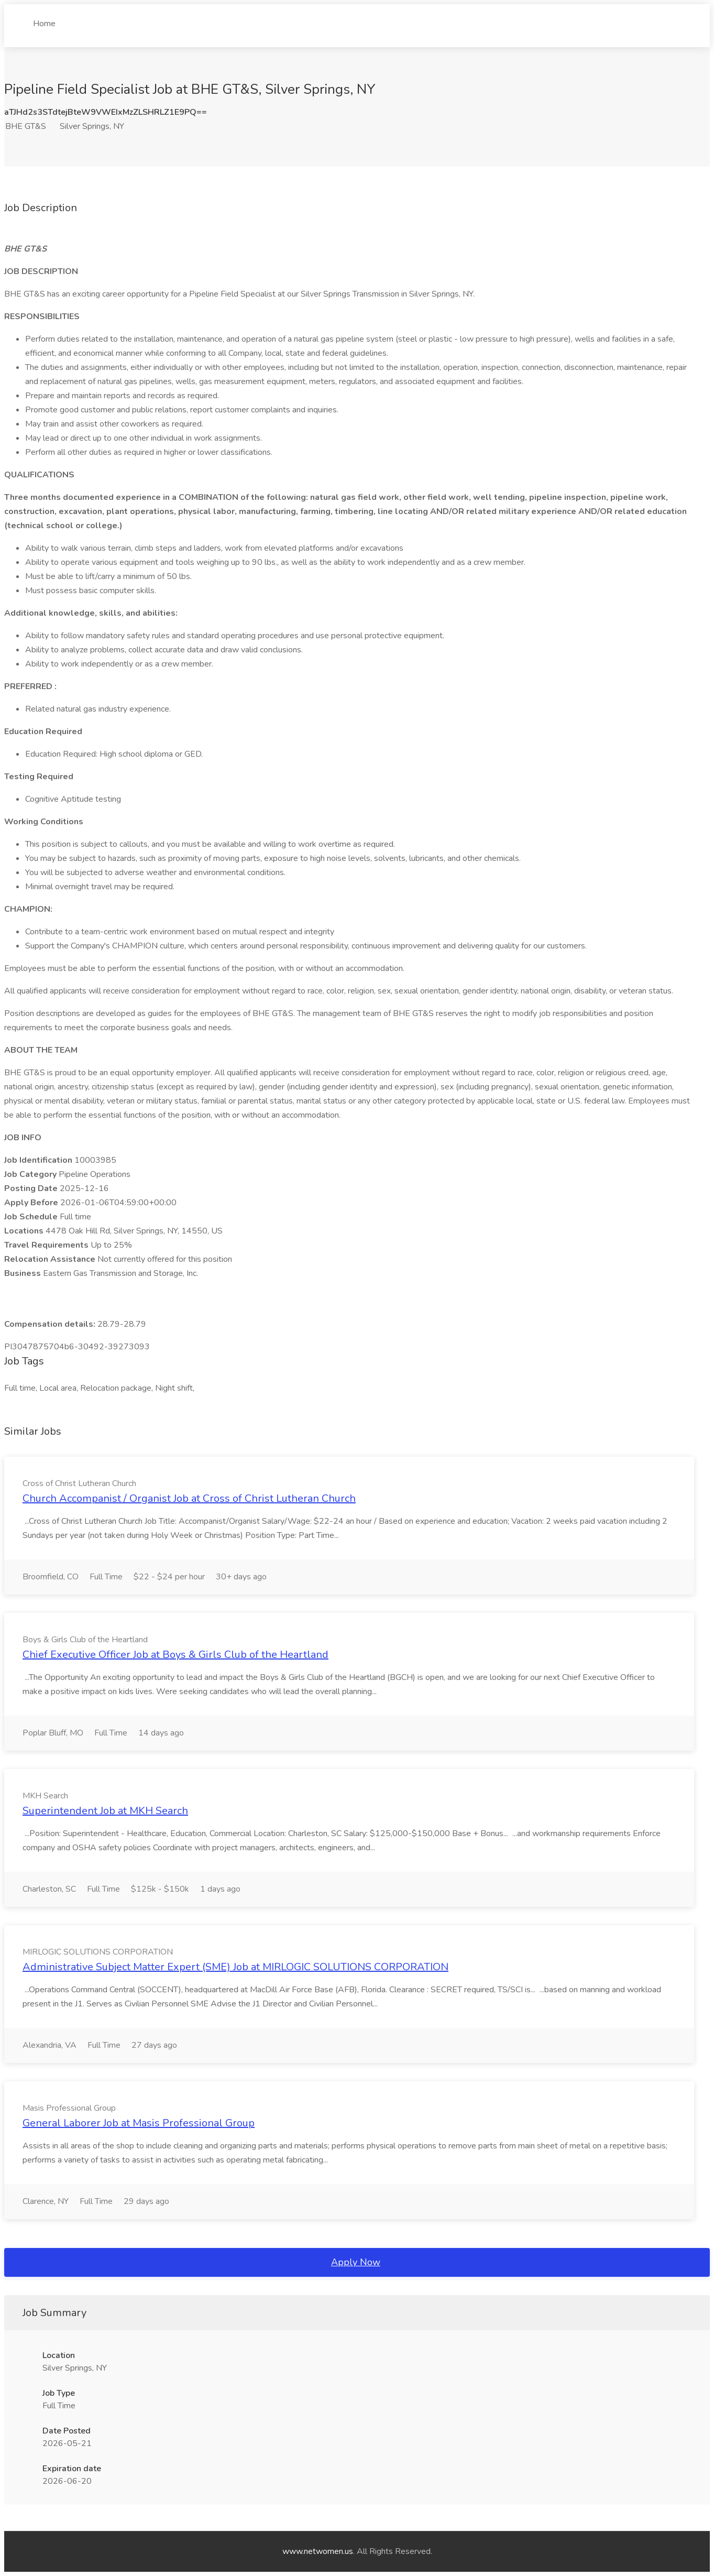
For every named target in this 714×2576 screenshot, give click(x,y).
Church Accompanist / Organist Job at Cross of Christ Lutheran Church (189, 1498)
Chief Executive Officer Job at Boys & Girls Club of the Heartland (175, 1654)
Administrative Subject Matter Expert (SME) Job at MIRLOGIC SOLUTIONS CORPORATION (235, 1967)
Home (44, 19)
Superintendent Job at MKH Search (105, 1811)
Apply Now (355, 2262)
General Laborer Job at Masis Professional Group (139, 2123)
